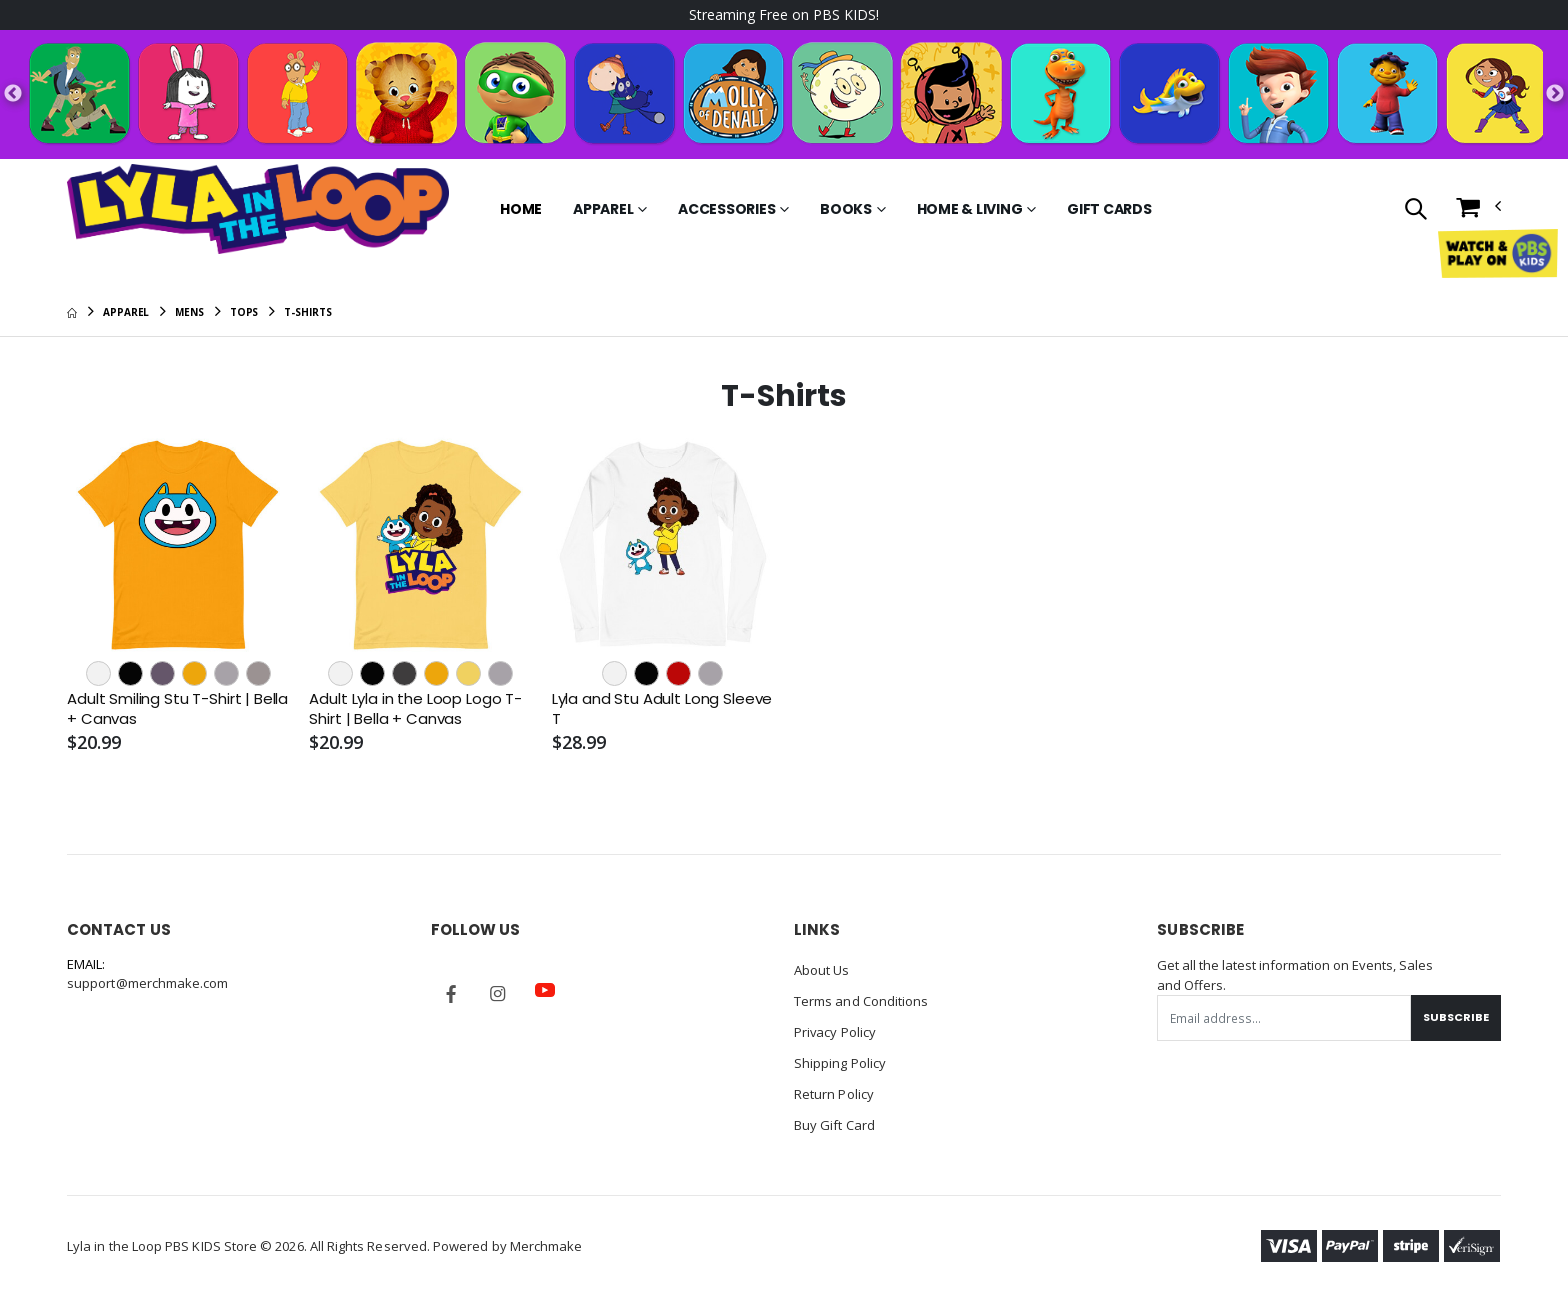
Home (521, 209)
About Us (822, 970)
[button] (1414, 210)
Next (1555, 94)
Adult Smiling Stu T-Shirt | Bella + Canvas (177, 709)
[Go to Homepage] (258, 209)
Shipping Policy (840, 1060)
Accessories (726, 209)
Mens (189, 312)
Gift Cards (1109, 209)
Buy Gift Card (834, 1120)
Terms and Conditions (861, 1000)
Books (846, 209)
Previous (13, 94)
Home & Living (970, 209)
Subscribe (1456, 1017)
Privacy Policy (835, 1030)
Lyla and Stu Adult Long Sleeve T (662, 709)
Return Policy (834, 1090)
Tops (244, 312)
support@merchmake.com (147, 983)
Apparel (603, 209)
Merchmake (546, 1240)
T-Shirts (307, 312)
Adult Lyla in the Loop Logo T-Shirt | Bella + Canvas (415, 709)
